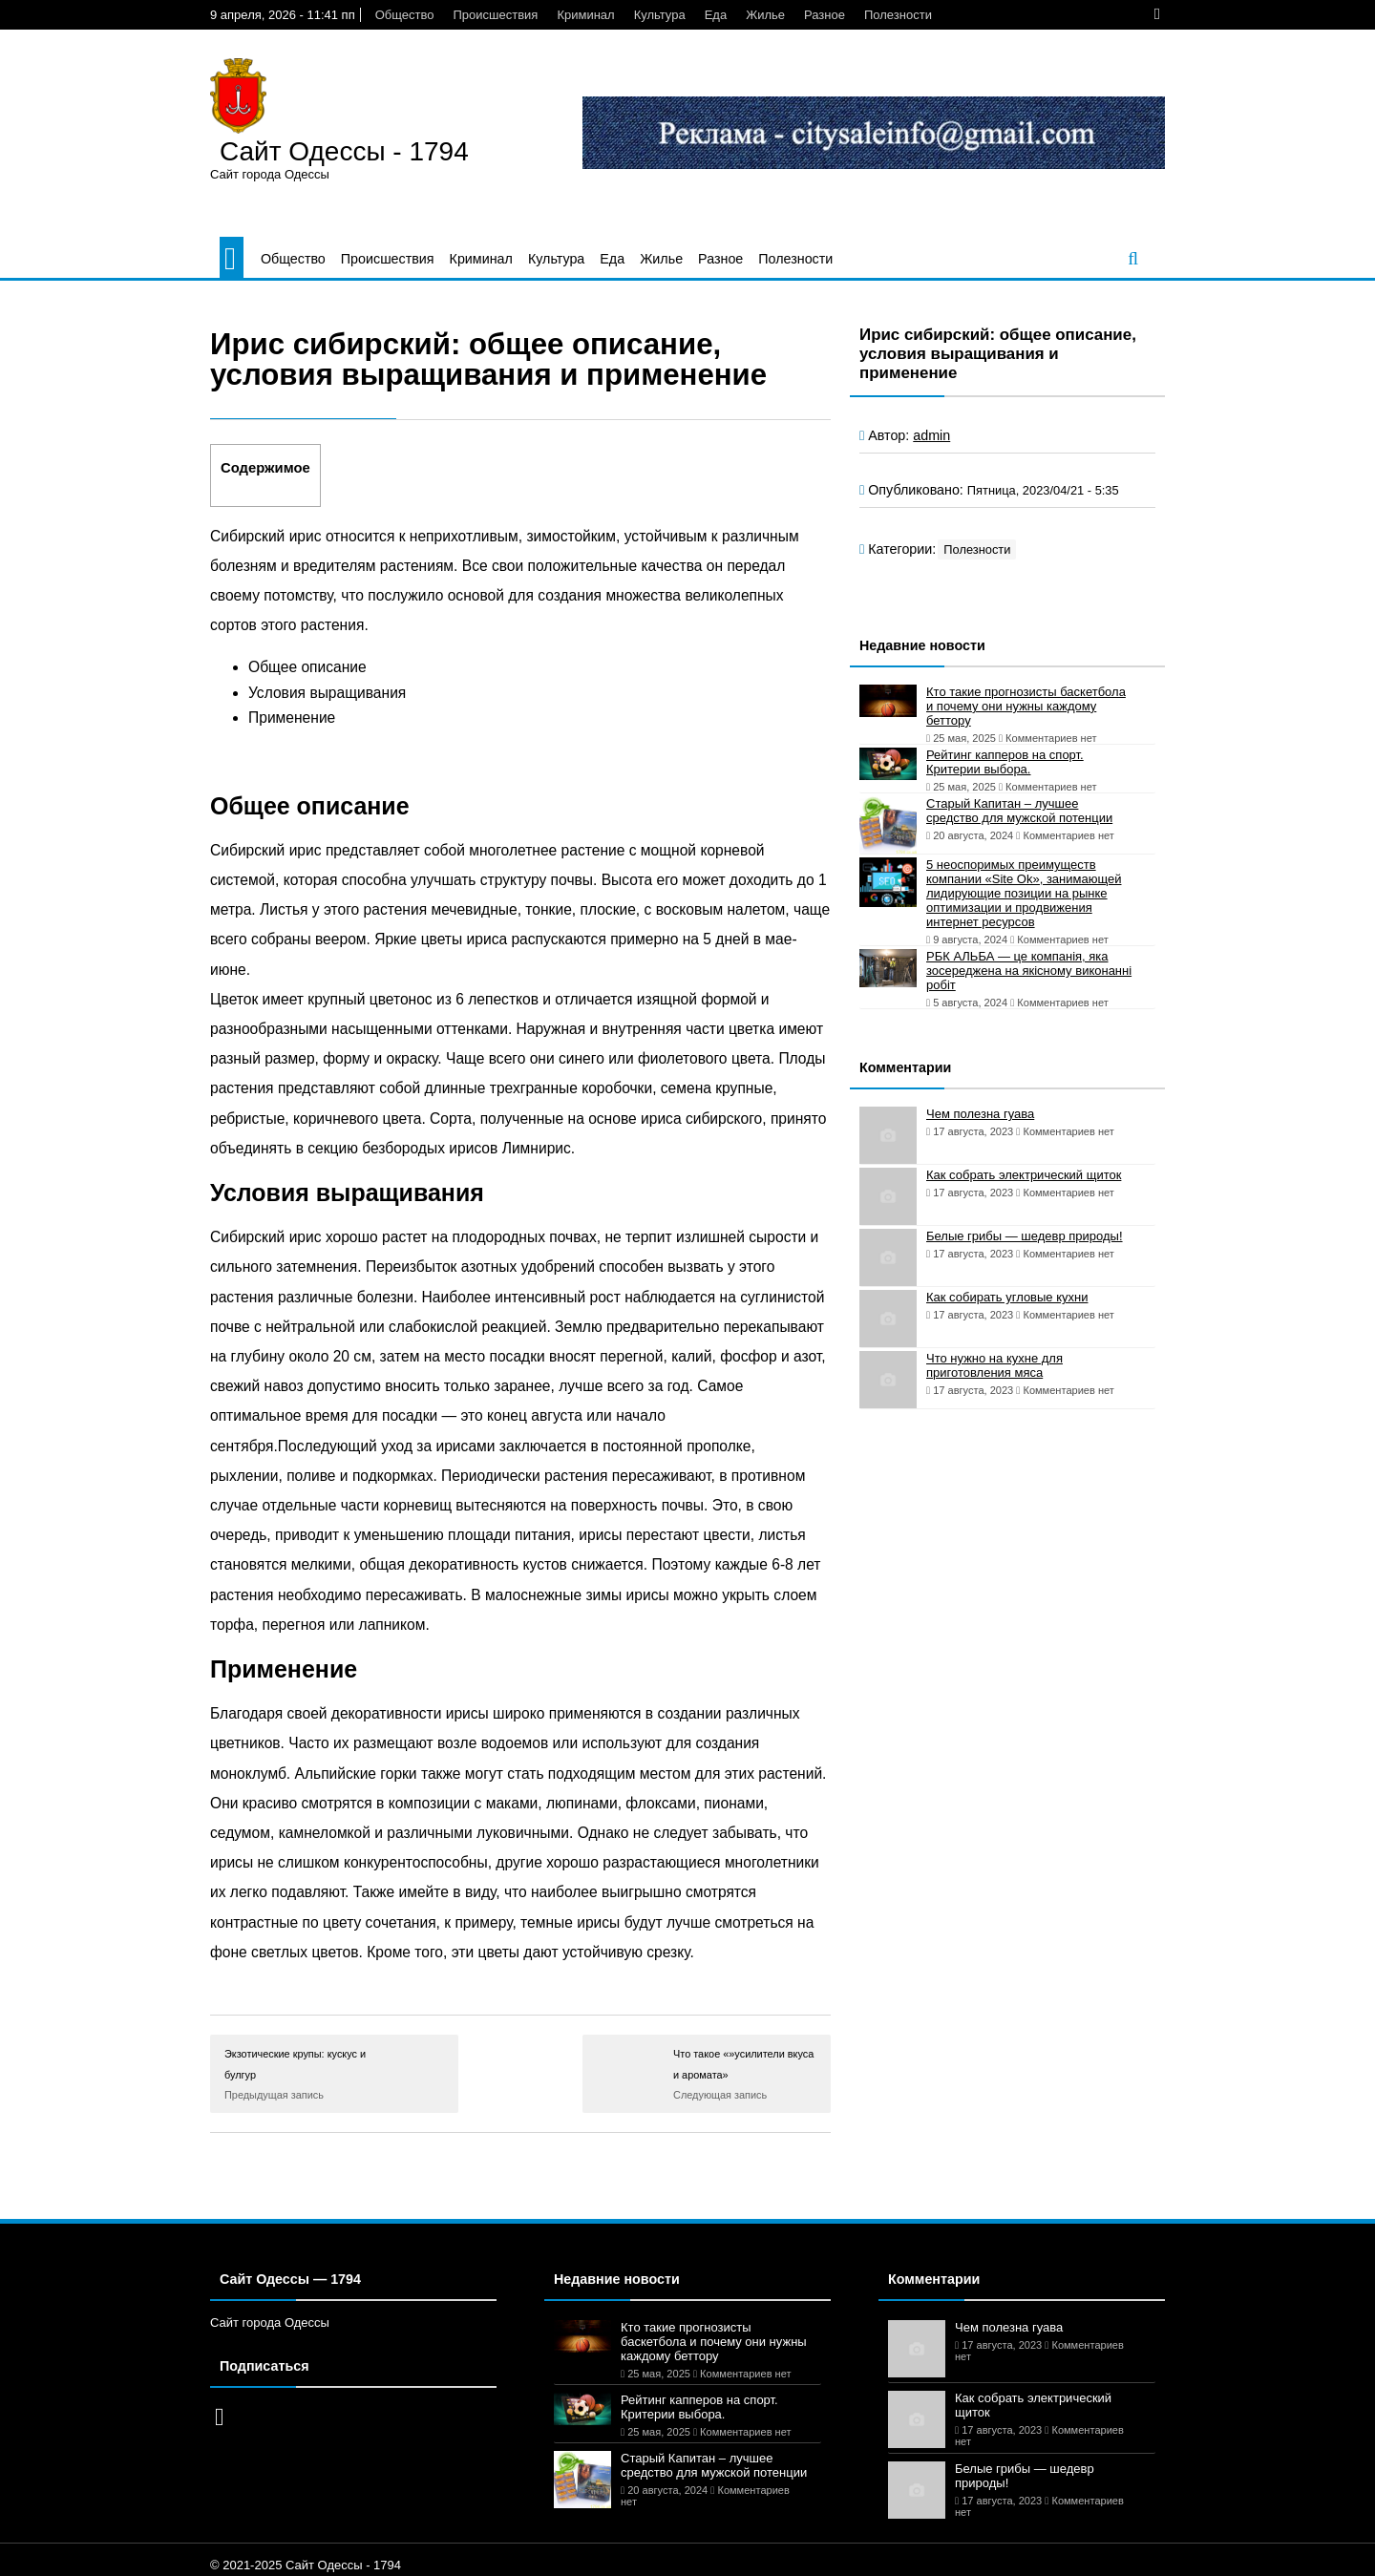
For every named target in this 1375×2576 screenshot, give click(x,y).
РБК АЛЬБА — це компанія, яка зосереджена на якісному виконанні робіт (1029, 970)
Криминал (585, 15)
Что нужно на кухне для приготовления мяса (994, 1365)
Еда (716, 15)
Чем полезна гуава (980, 1114)
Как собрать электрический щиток (1023, 1175)
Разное (824, 15)
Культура (660, 15)
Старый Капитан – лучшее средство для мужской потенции (1019, 810)
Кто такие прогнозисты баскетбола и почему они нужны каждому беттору (1026, 706)
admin (931, 435)
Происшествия (495, 15)
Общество (404, 15)
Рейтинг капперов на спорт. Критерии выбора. (1005, 762)
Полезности (898, 15)
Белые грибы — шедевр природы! (1024, 1236)
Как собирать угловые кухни (1007, 1297)
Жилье (765, 15)
